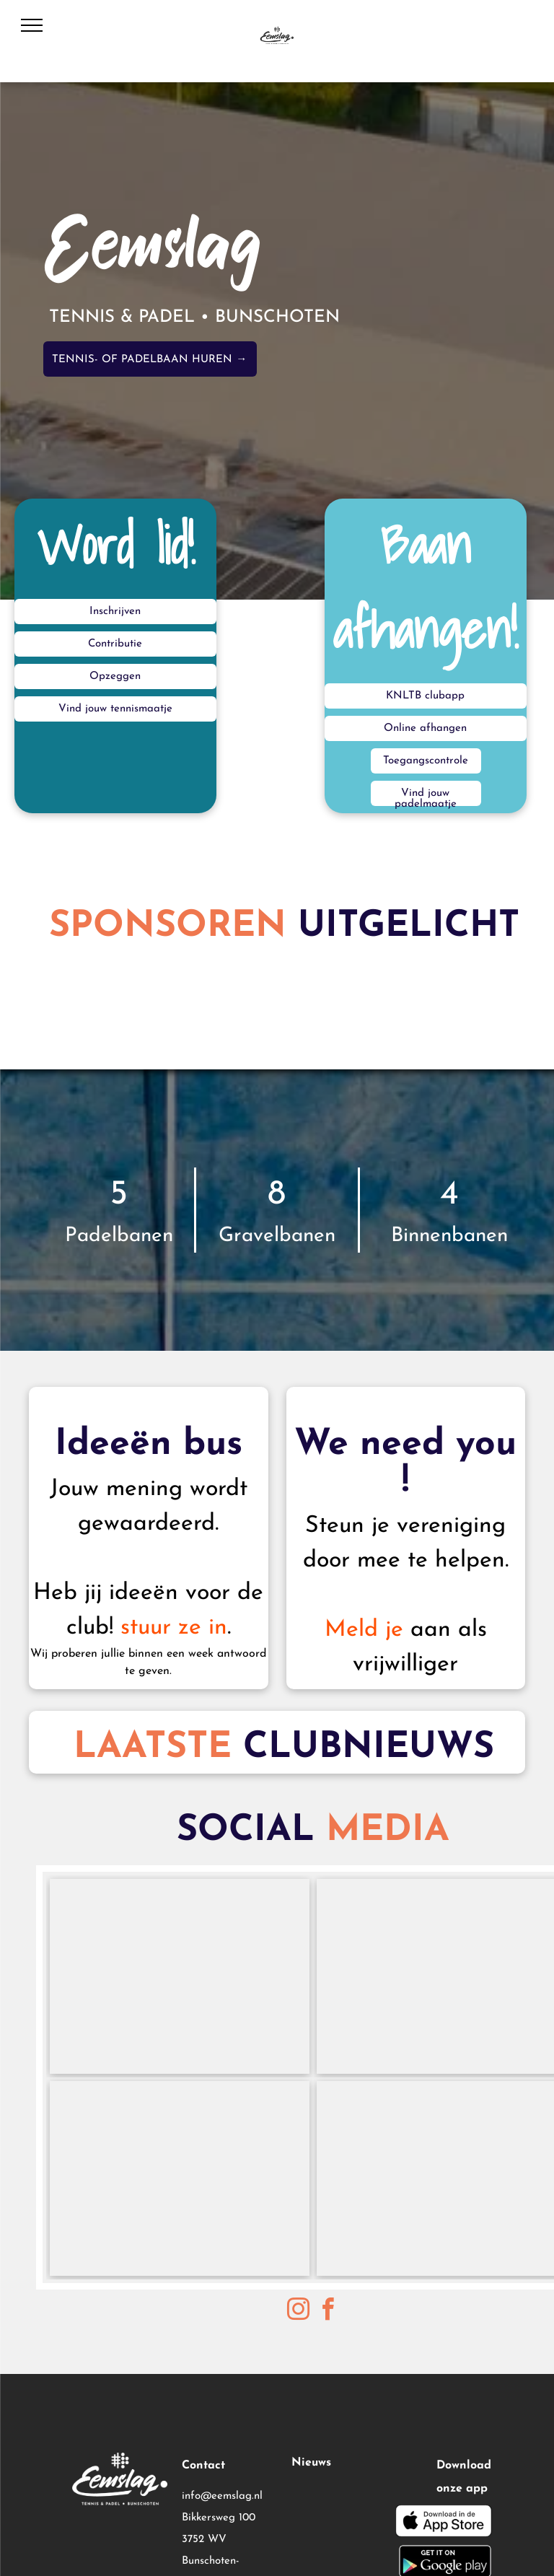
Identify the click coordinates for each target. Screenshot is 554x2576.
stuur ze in (173, 1627)
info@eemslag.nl (222, 2496)
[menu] (31, 25)
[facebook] (328, 2311)
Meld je (364, 1630)
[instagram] (299, 2311)
